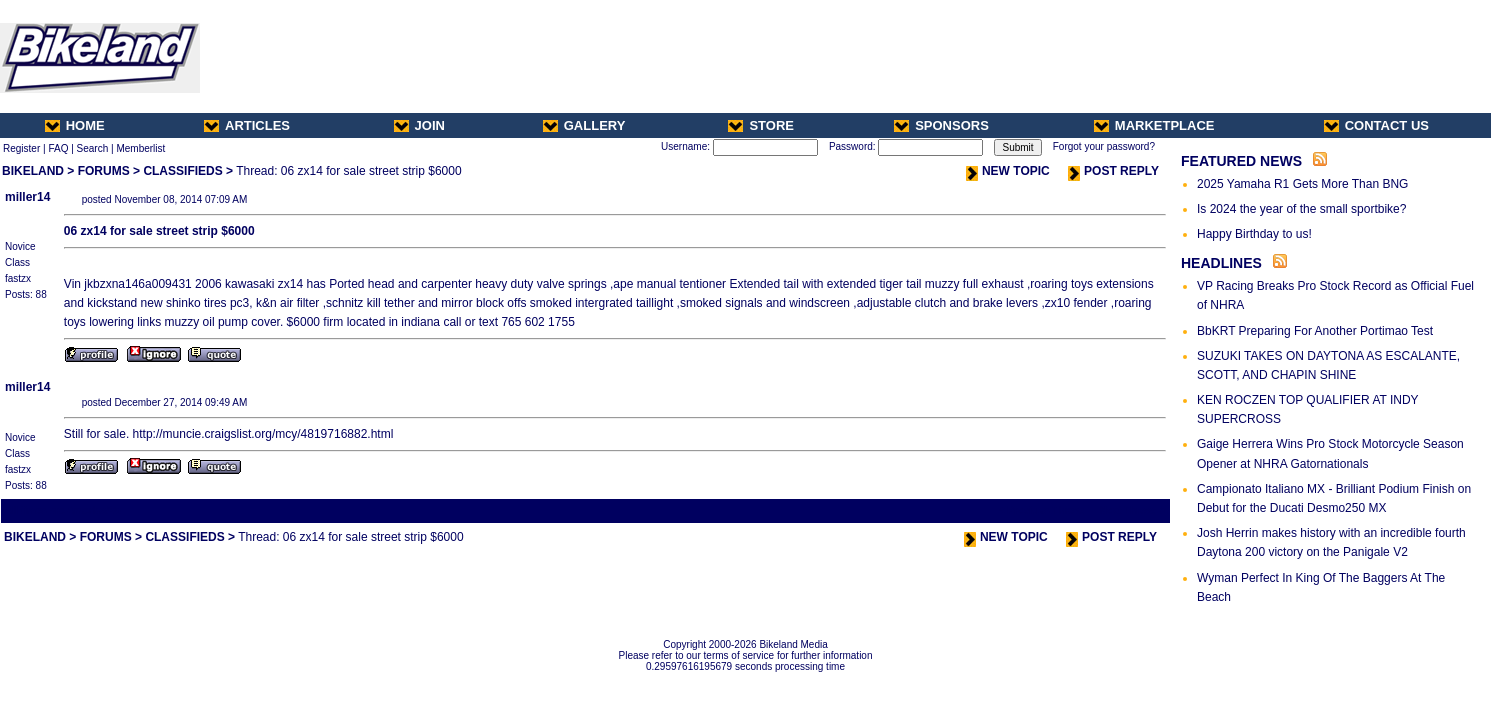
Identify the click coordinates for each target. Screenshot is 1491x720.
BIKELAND (33, 171)
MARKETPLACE (1154, 125)
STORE (761, 125)
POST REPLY (1113, 171)
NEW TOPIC (1008, 171)
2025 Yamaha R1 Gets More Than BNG (1302, 184)
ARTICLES (247, 125)
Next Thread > (1133, 510)
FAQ (58, 148)
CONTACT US (1376, 125)
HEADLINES (1221, 263)
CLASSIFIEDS (182, 171)
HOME (75, 125)
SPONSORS (941, 125)
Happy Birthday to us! (1254, 234)
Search (93, 148)
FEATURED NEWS (1241, 161)
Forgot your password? (1104, 146)
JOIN (419, 125)
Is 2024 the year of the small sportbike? (1301, 209)
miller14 (27, 197)
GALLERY (584, 125)
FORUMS (104, 171)
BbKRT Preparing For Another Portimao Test (1315, 331)
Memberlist (140, 148)
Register (21, 148)
